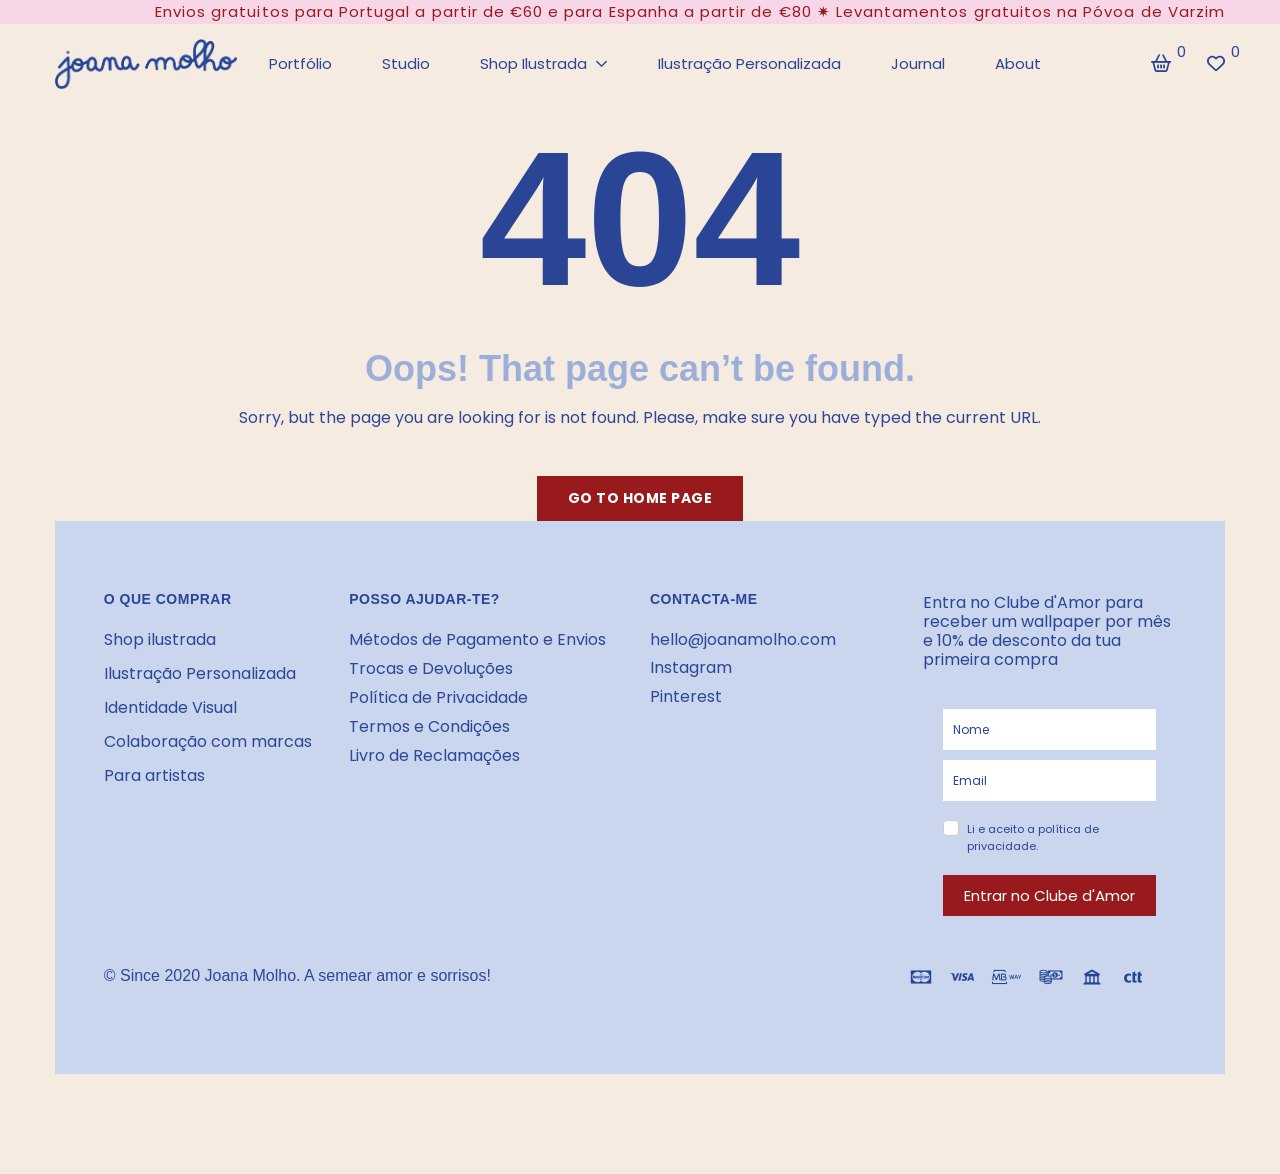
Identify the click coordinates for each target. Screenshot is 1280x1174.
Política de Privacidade (438, 697)
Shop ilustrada (160, 639)
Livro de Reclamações (434, 755)
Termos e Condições (429, 726)
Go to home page (640, 498)
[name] (1049, 729)
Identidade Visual (170, 707)
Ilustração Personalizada (200, 673)
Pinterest (686, 696)
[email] (1049, 780)
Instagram (691, 667)
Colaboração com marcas (208, 741)
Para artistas (154, 775)
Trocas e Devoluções (431, 668)
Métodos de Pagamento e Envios (477, 639)
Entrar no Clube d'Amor (1049, 895)
